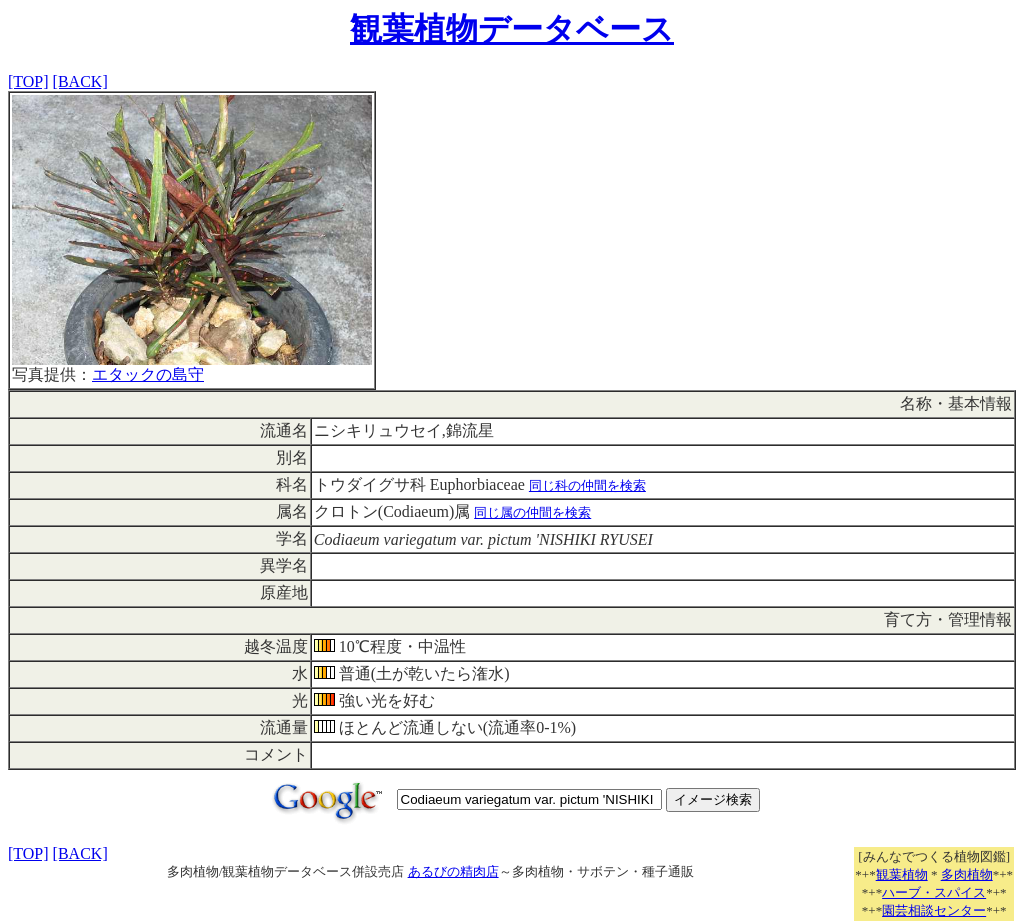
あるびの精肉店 (453, 871)
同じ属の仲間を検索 (532, 512)
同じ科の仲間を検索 (587, 485)
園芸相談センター (934, 910)
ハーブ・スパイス (934, 892)
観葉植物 (902, 874)
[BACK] (80, 81)
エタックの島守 (148, 374)
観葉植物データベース (512, 29)
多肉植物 (967, 874)
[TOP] (28, 81)
